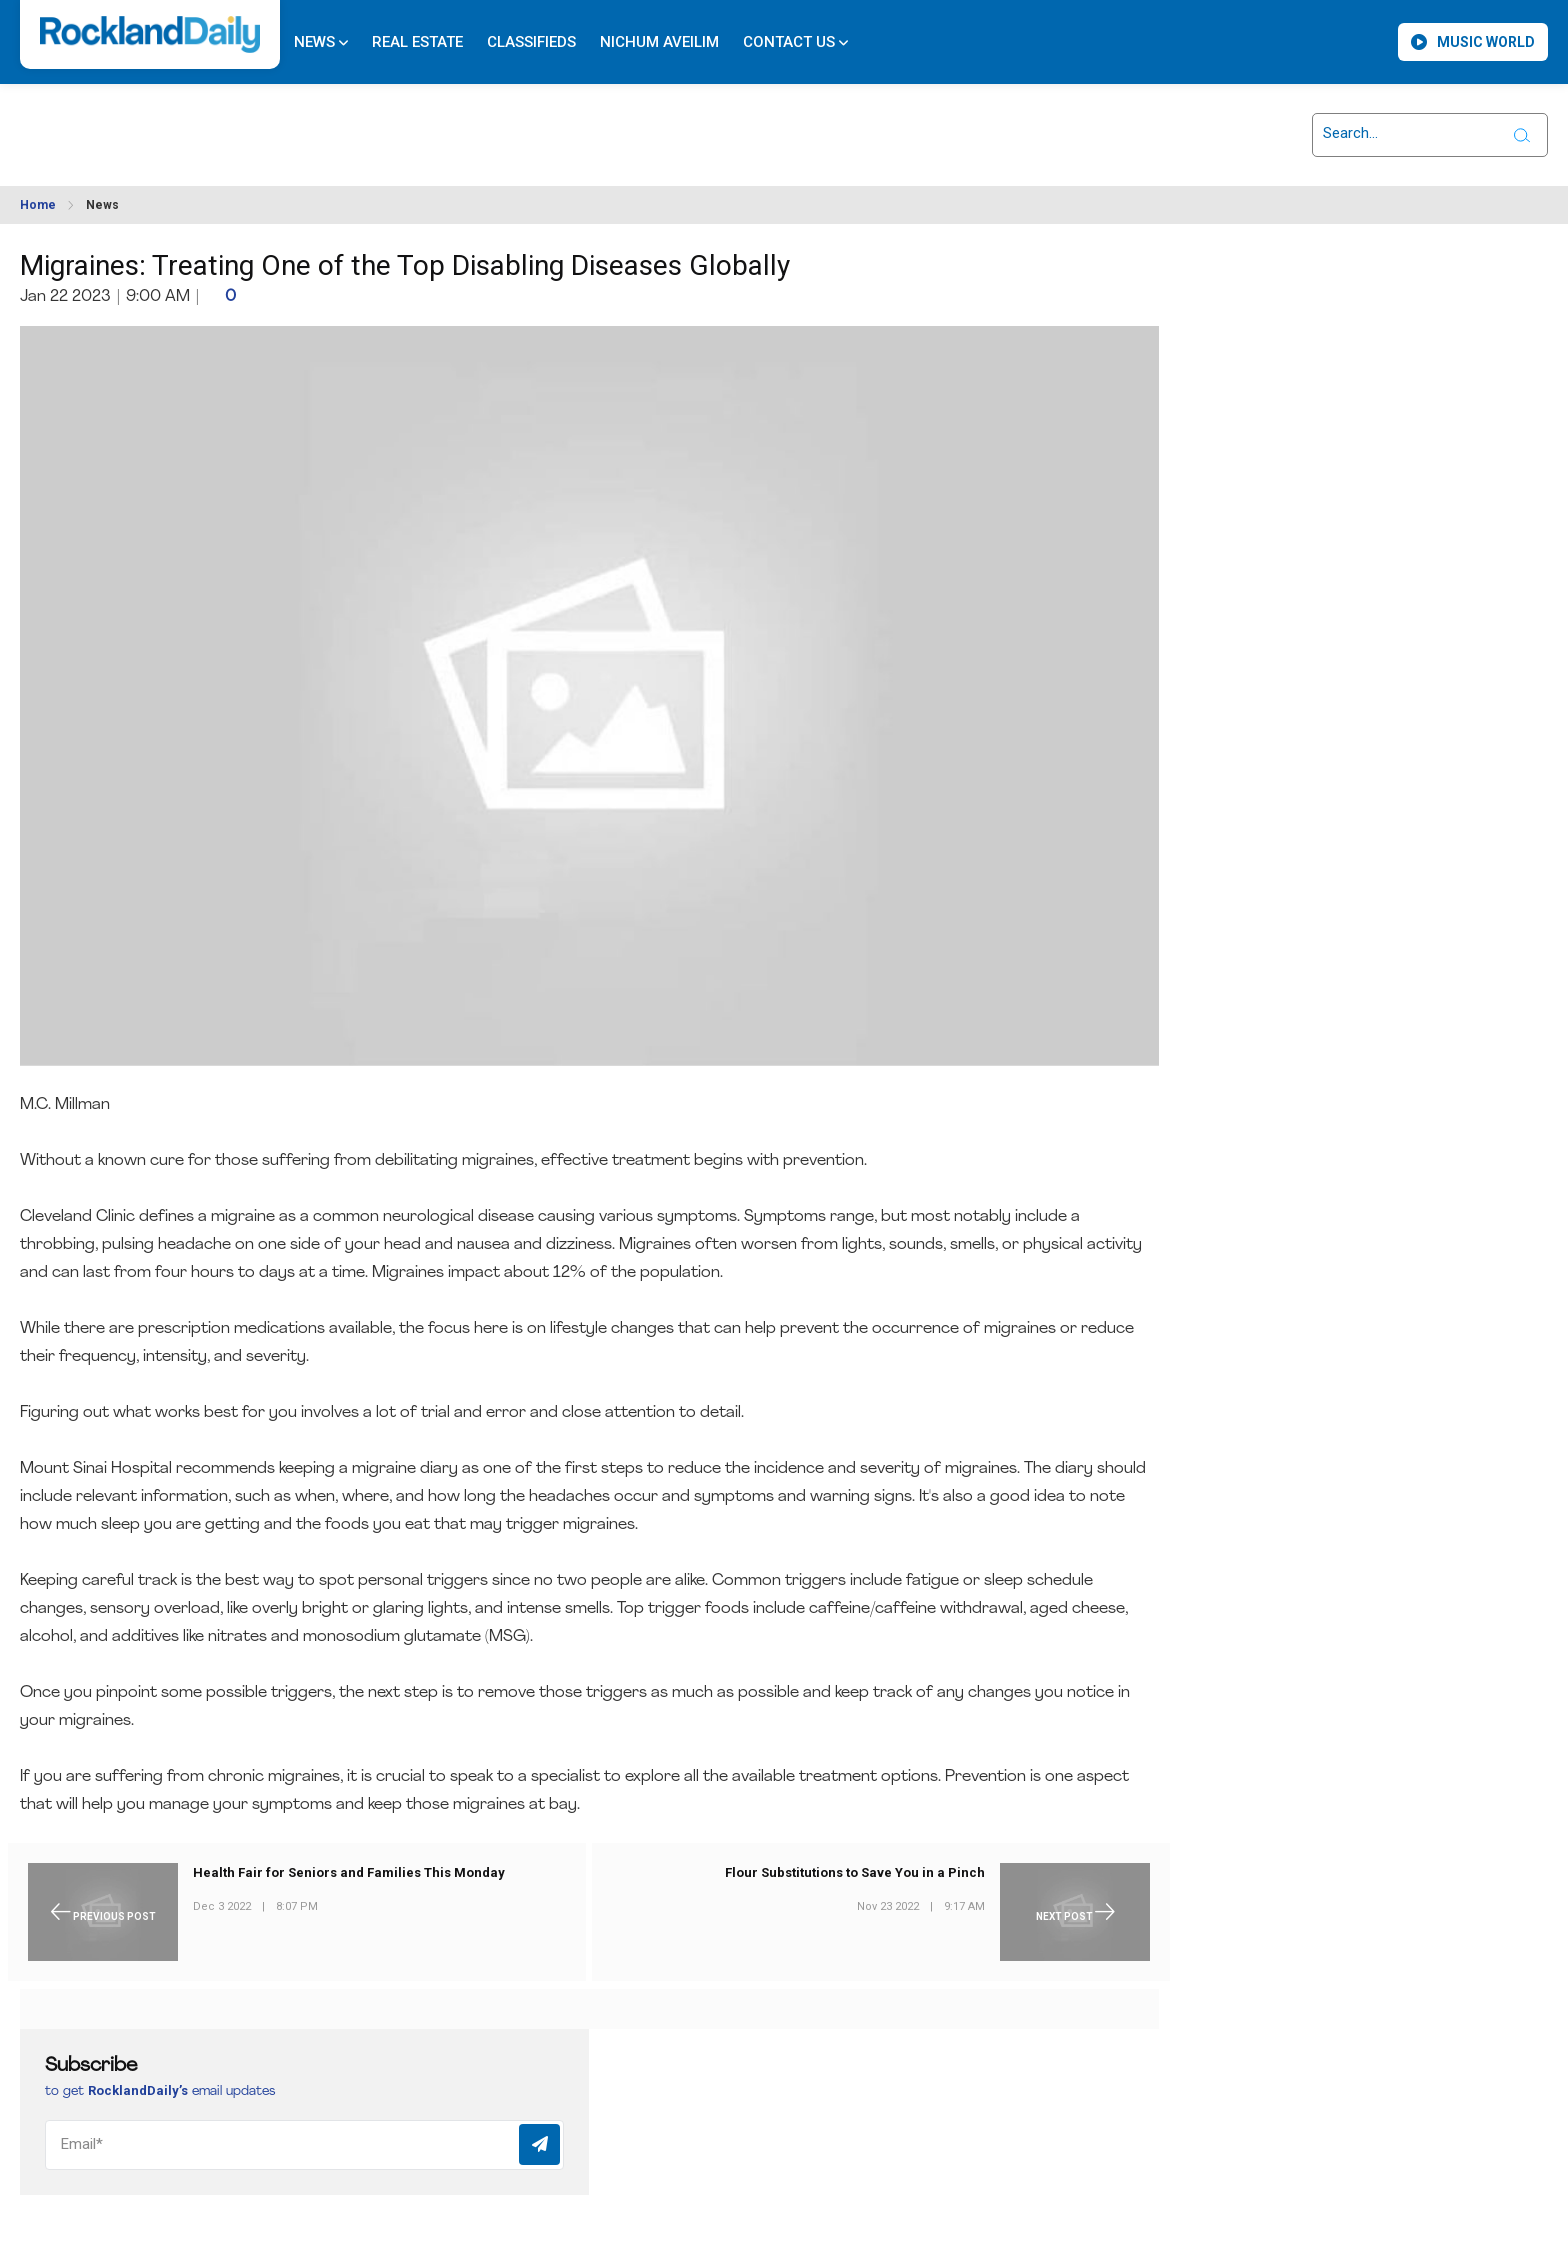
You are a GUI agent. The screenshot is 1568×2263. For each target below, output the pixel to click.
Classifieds (531, 42)
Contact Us (795, 42)
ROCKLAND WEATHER (201, 123)
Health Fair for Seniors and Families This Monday (349, 1872)
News (321, 42)
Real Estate (417, 42)
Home (38, 205)
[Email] (304, 2145)
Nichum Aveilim (659, 42)
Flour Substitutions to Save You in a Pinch (855, 1872)
